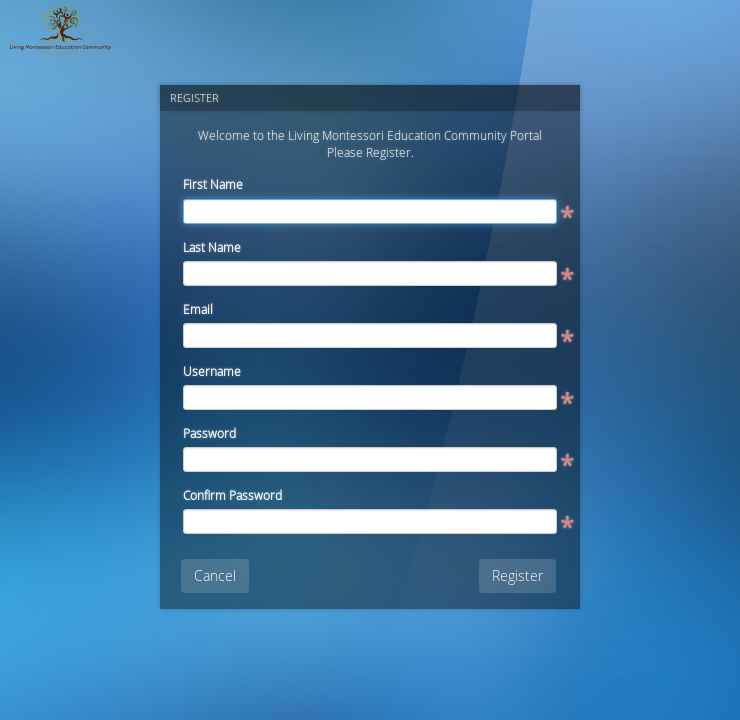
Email (198, 309)
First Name (213, 184)
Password (209, 433)
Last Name (212, 247)
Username (212, 371)
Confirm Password (232, 495)
